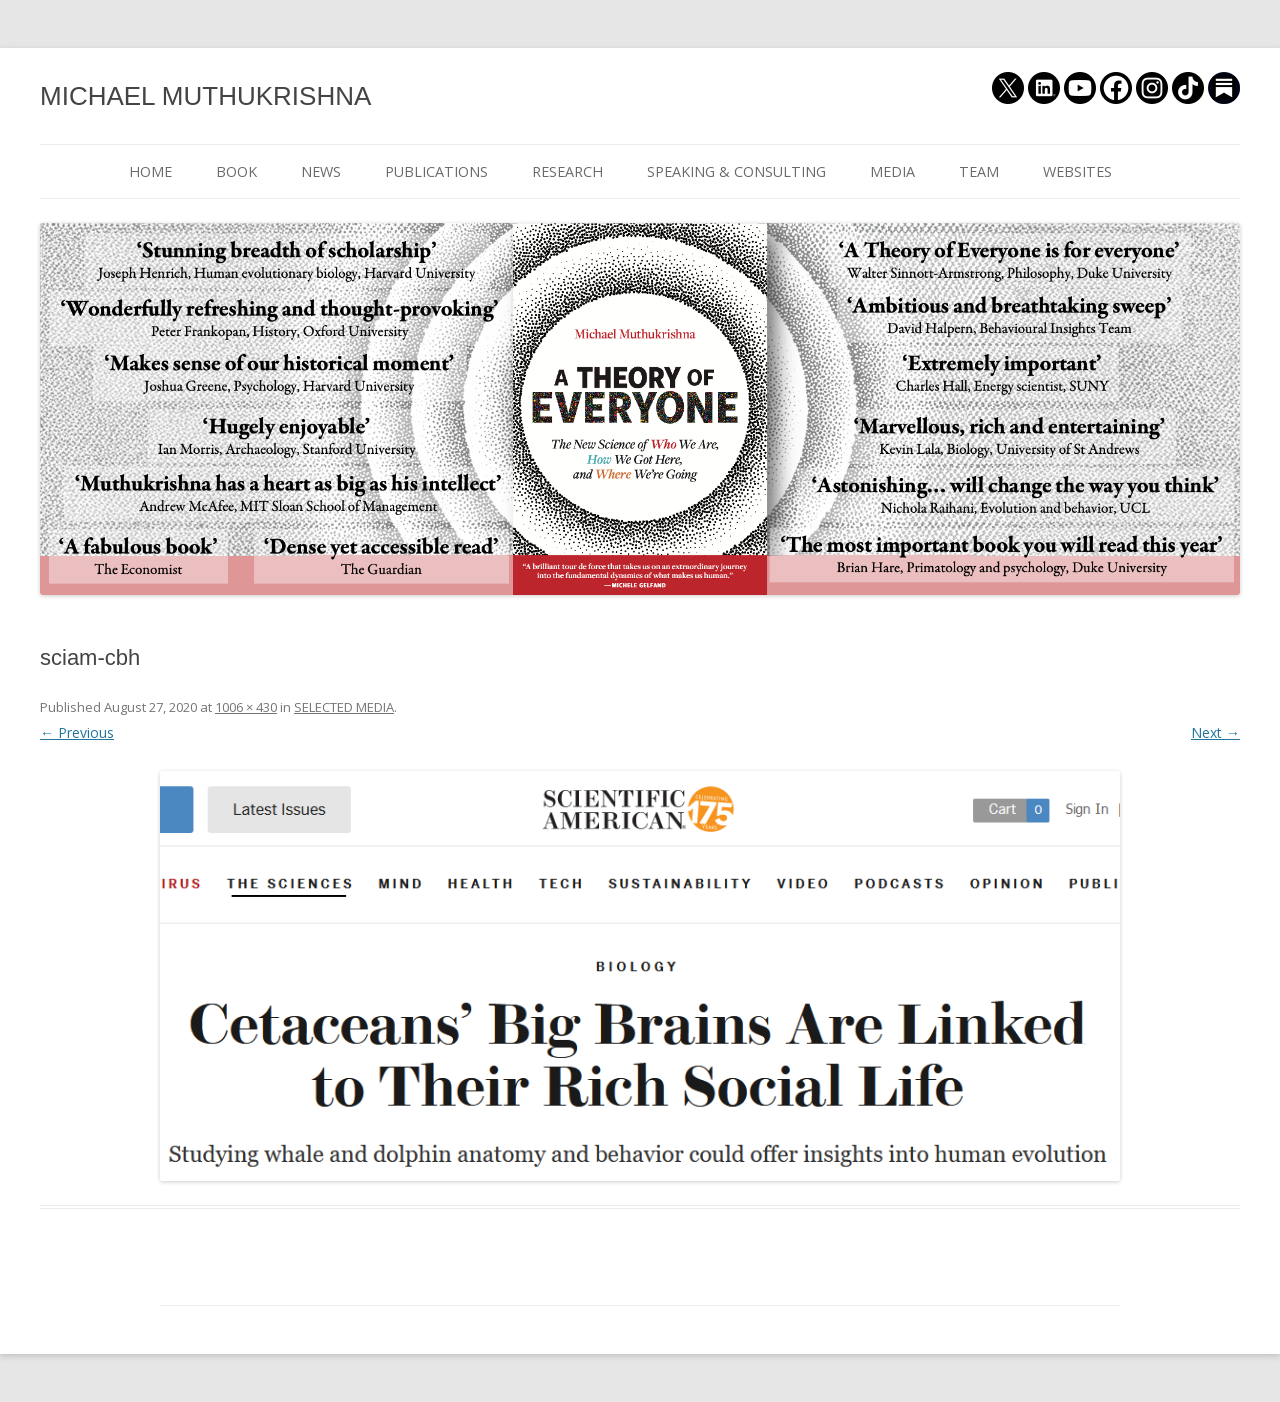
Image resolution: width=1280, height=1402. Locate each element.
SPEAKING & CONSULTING (736, 171)
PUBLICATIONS (436, 171)
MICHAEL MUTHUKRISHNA (205, 96)
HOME (150, 171)
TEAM (979, 171)
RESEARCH (567, 171)
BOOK (236, 171)
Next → (1215, 732)
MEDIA (892, 171)
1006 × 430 (246, 707)
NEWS (321, 171)
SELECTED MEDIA (344, 707)
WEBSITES (1077, 171)
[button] (640, 976)
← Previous (77, 732)
